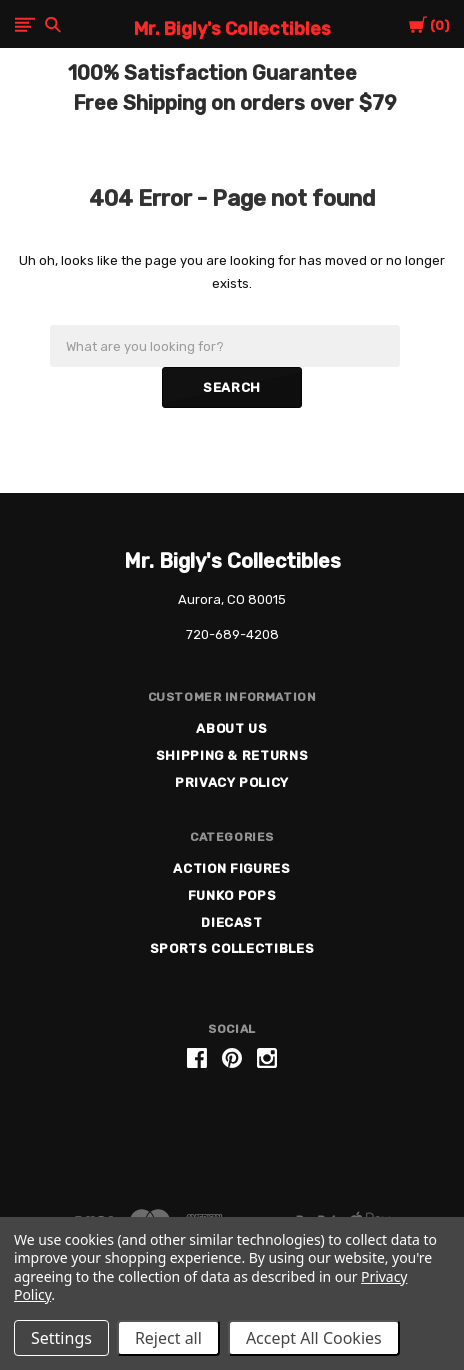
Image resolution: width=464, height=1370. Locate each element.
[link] (232, 1134)
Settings (61, 1338)
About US (231, 728)
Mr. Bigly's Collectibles (232, 561)
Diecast (232, 922)
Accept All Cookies (314, 1338)
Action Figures (231, 868)
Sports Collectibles (232, 948)
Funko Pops (232, 895)
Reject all (168, 1338)
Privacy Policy (232, 782)
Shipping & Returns (232, 755)
